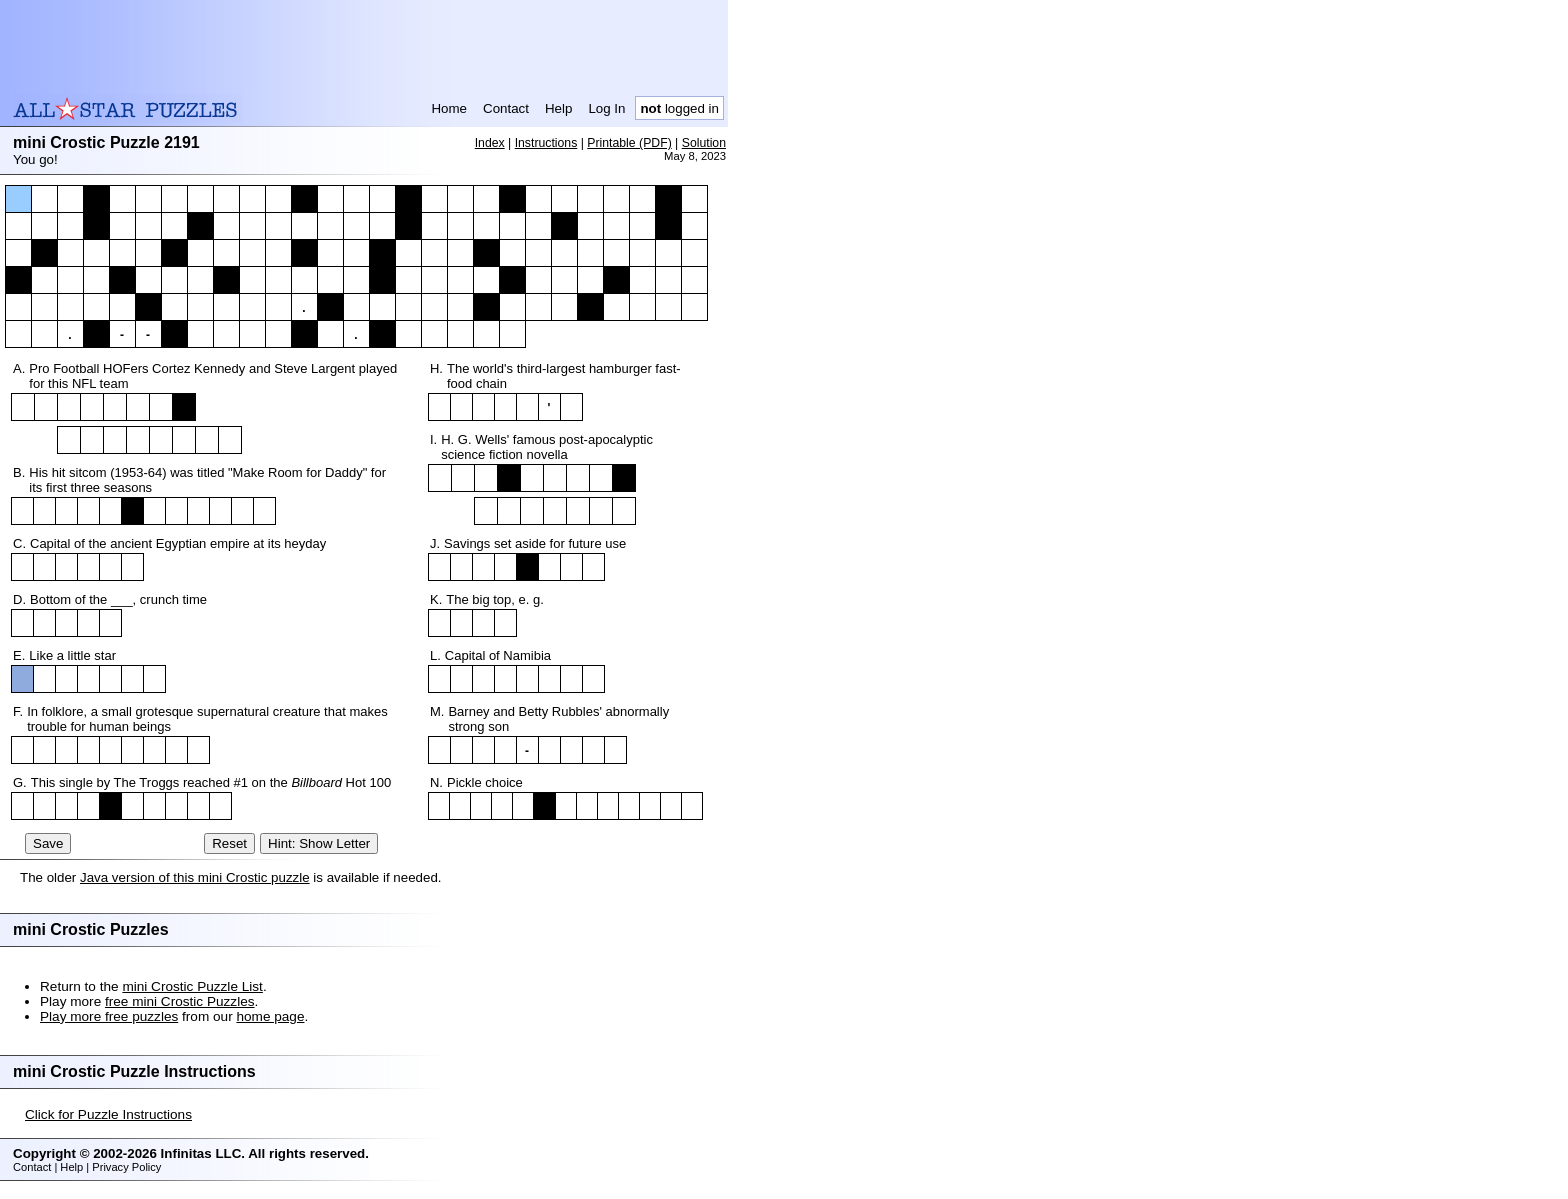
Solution (704, 143)
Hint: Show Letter (319, 843)
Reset (229, 843)
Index (490, 143)
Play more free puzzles (109, 1016)
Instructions (546, 143)
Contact (506, 108)
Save (48, 843)
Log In (606, 108)
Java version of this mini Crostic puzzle (195, 877)
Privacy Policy (126, 1167)
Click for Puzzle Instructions (108, 1114)
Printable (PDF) (629, 143)
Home (449, 108)
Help (558, 108)
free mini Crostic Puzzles (180, 1001)
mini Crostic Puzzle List (192, 986)
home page (270, 1016)
